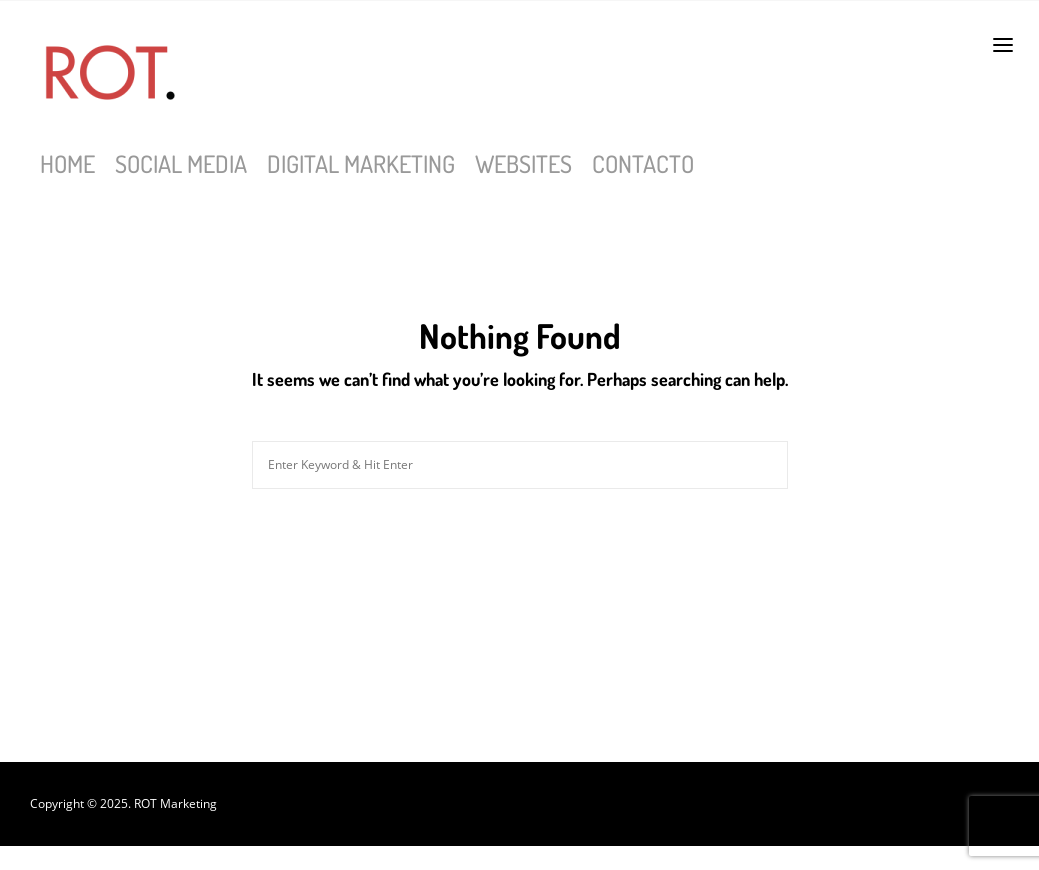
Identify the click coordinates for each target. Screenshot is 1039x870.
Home (67, 163)
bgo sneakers (545, 857)
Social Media (181, 163)
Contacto (643, 163)
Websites (523, 163)
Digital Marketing (361, 163)
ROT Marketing (175, 803)
